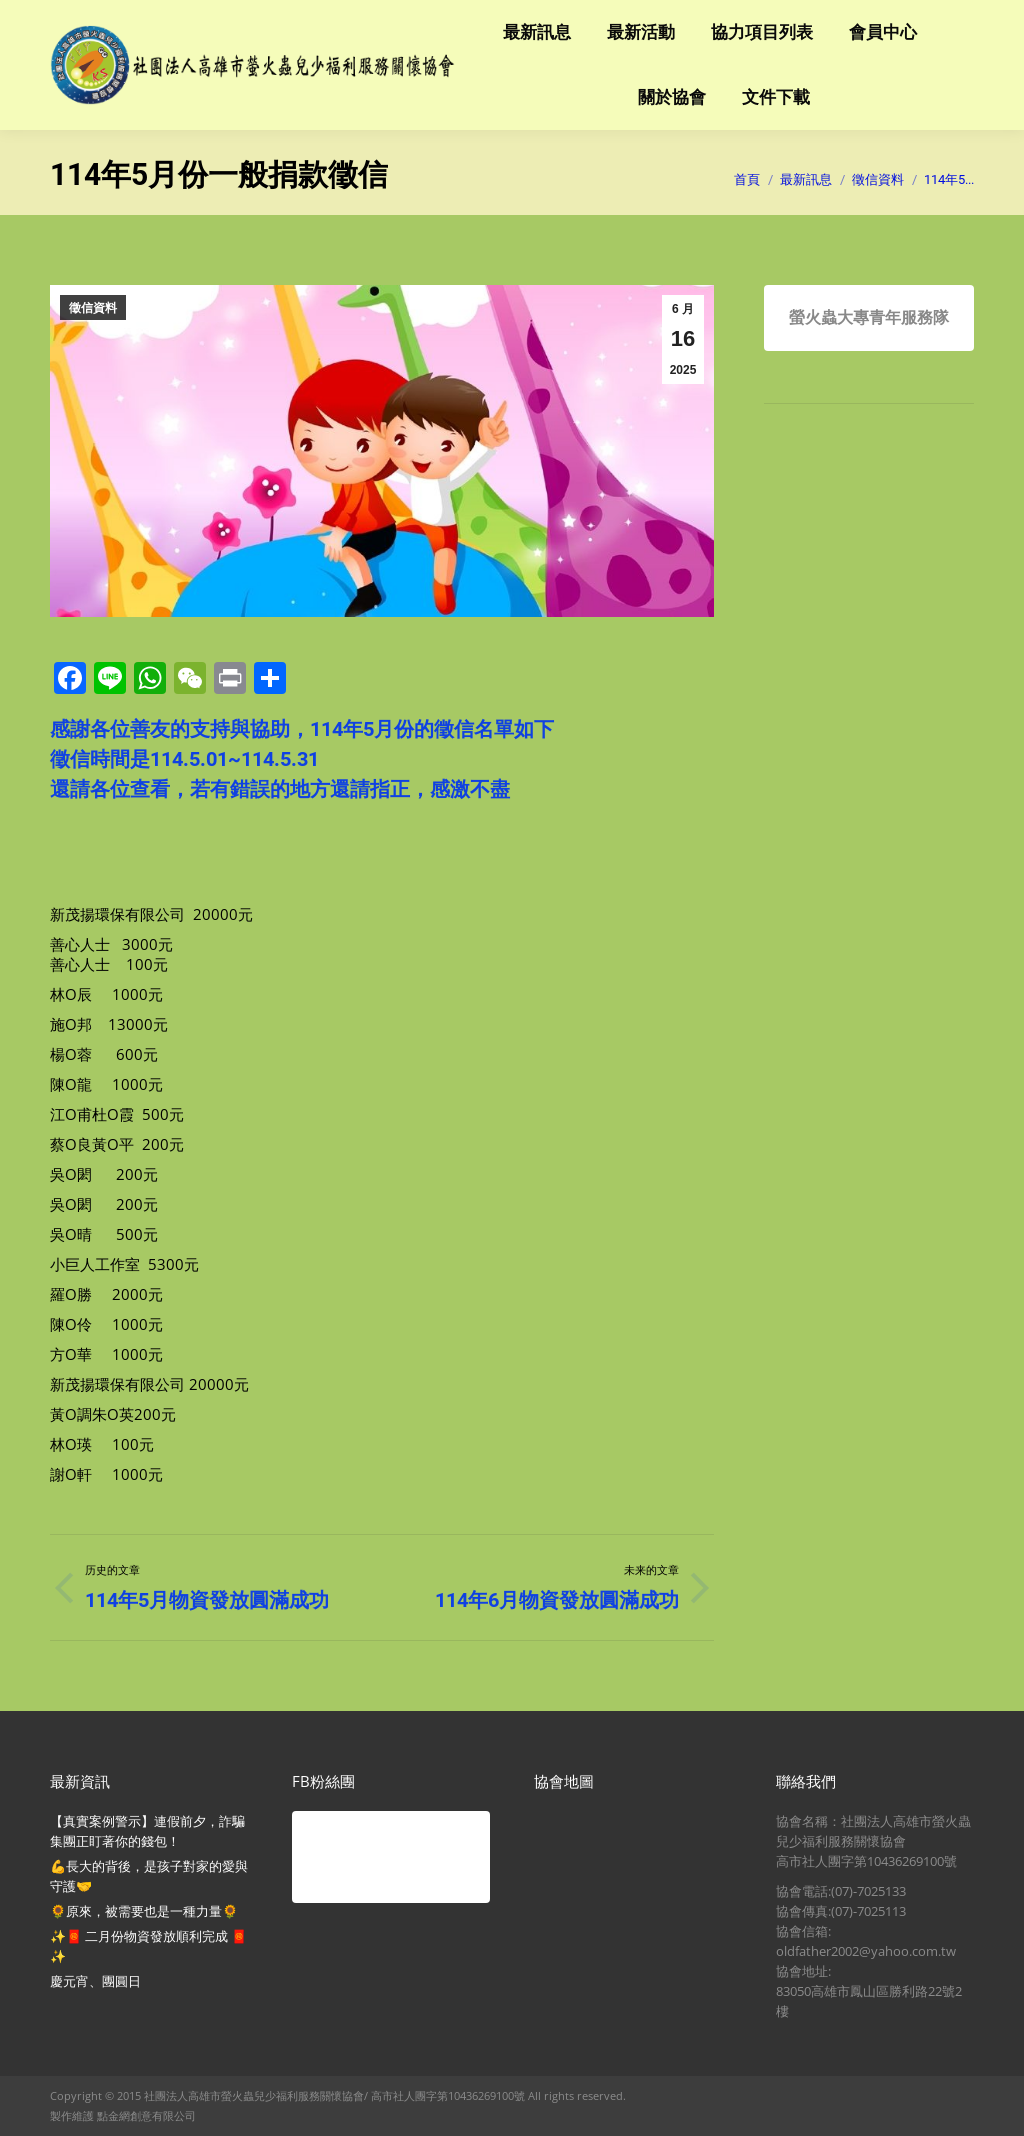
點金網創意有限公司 (146, 2115)
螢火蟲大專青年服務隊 (869, 317)
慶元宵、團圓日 (95, 1981)
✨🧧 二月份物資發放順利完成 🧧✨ (148, 1946)
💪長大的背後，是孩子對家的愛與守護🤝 (149, 1876)
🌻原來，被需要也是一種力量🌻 (144, 1911)
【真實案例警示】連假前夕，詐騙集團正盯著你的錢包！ (147, 1831)
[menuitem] (537, 32)
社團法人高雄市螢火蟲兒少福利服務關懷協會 (254, 2095)
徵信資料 (93, 308)
